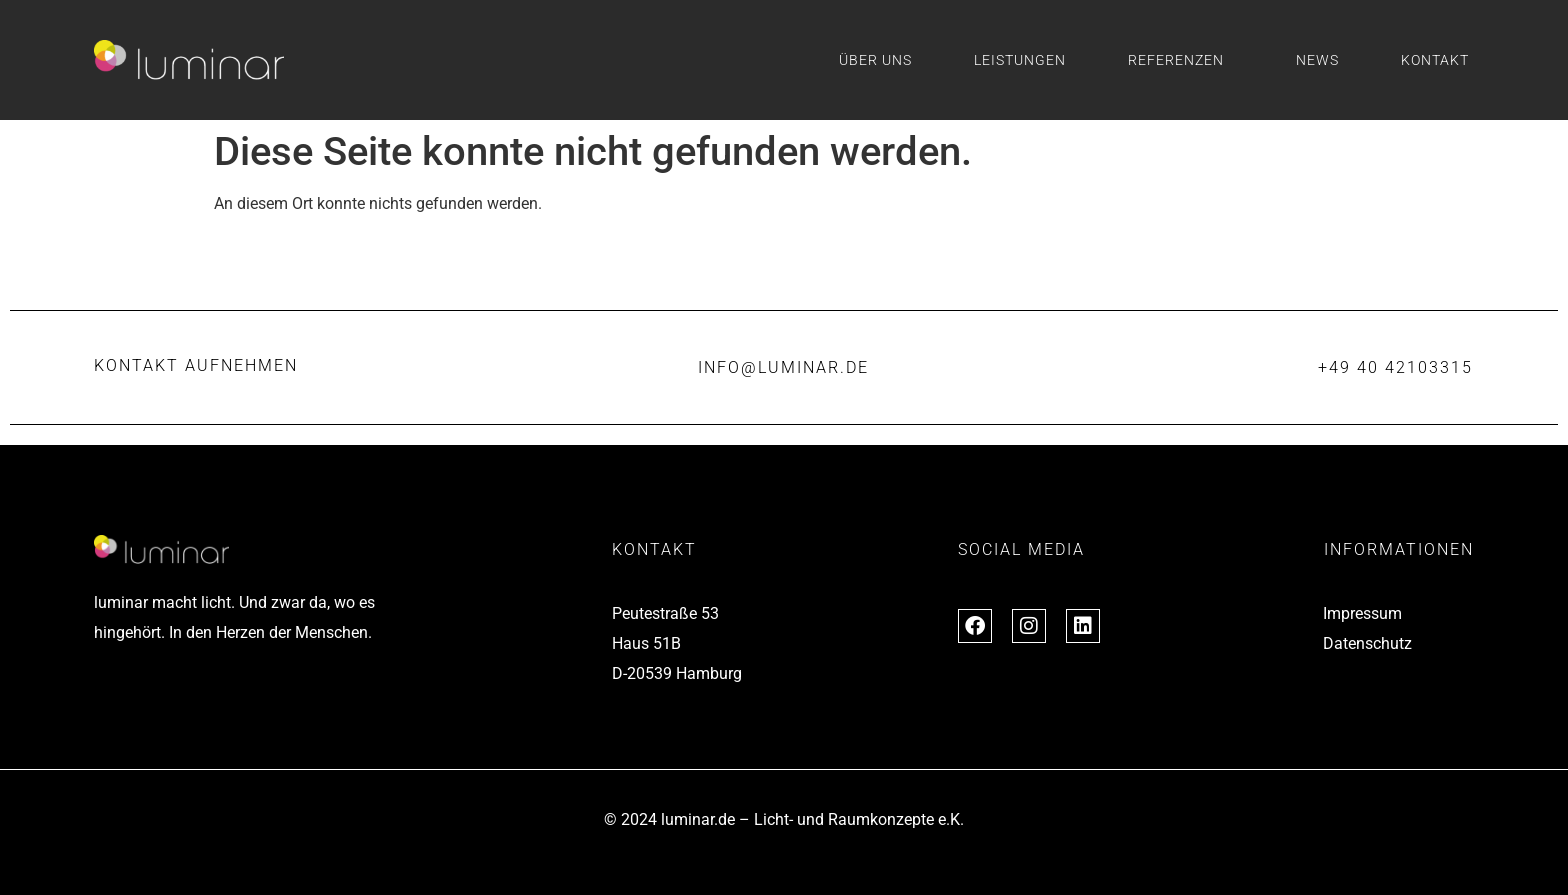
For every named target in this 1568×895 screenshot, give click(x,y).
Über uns (875, 60)
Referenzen (1181, 60)
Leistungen (1020, 60)
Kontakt (1435, 60)
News (1317, 60)
